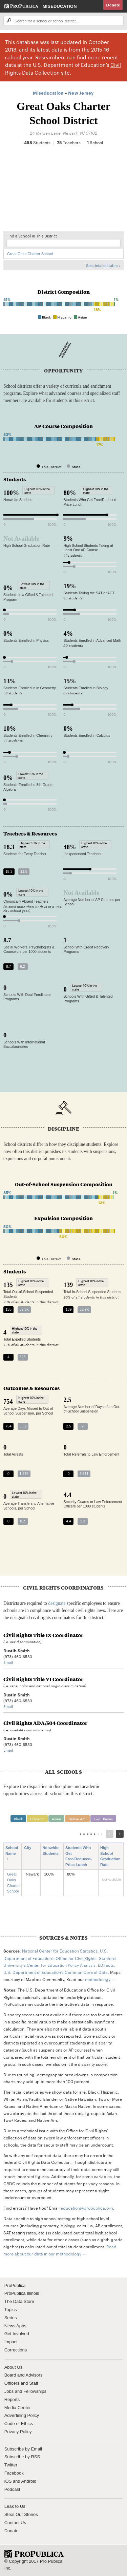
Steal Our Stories (21, 2514)
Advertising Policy (21, 2415)
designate (56, 1603)
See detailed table (102, 265)
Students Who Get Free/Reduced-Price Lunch (78, 1856)
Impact (11, 2341)
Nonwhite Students (50, 1854)
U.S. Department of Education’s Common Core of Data (55, 1972)
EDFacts (106, 1965)
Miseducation (60, 6)
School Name (11, 1854)
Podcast (12, 2489)
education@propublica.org (87, 2208)
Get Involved (16, 2333)
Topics (10, 2309)
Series (10, 2317)
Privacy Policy (18, 2431)
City (30, 1848)
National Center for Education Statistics (60, 1950)
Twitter (10, 2464)
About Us (13, 2367)
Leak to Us (14, 2506)
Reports (12, 2399)
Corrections (15, 2349)
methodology (97, 1979)
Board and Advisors (23, 2375)
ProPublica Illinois (21, 2293)
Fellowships (34, 2391)
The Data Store (19, 2301)
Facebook (14, 2473)
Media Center (17, 2407)
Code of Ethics (18, 2423)
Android (29, 2481)
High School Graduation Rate (110, 1856)
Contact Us (15, 2522)
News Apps (15, 2325)
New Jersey (81, 93)
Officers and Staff (21, 2383)
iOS (8, 2481)
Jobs (9, 2391)
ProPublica (15, 2285)
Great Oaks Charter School (30, 254)
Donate (113, 4)
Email (8, 1662)
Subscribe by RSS (22, 2456)
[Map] (63, 192)
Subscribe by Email (23, 2449)
